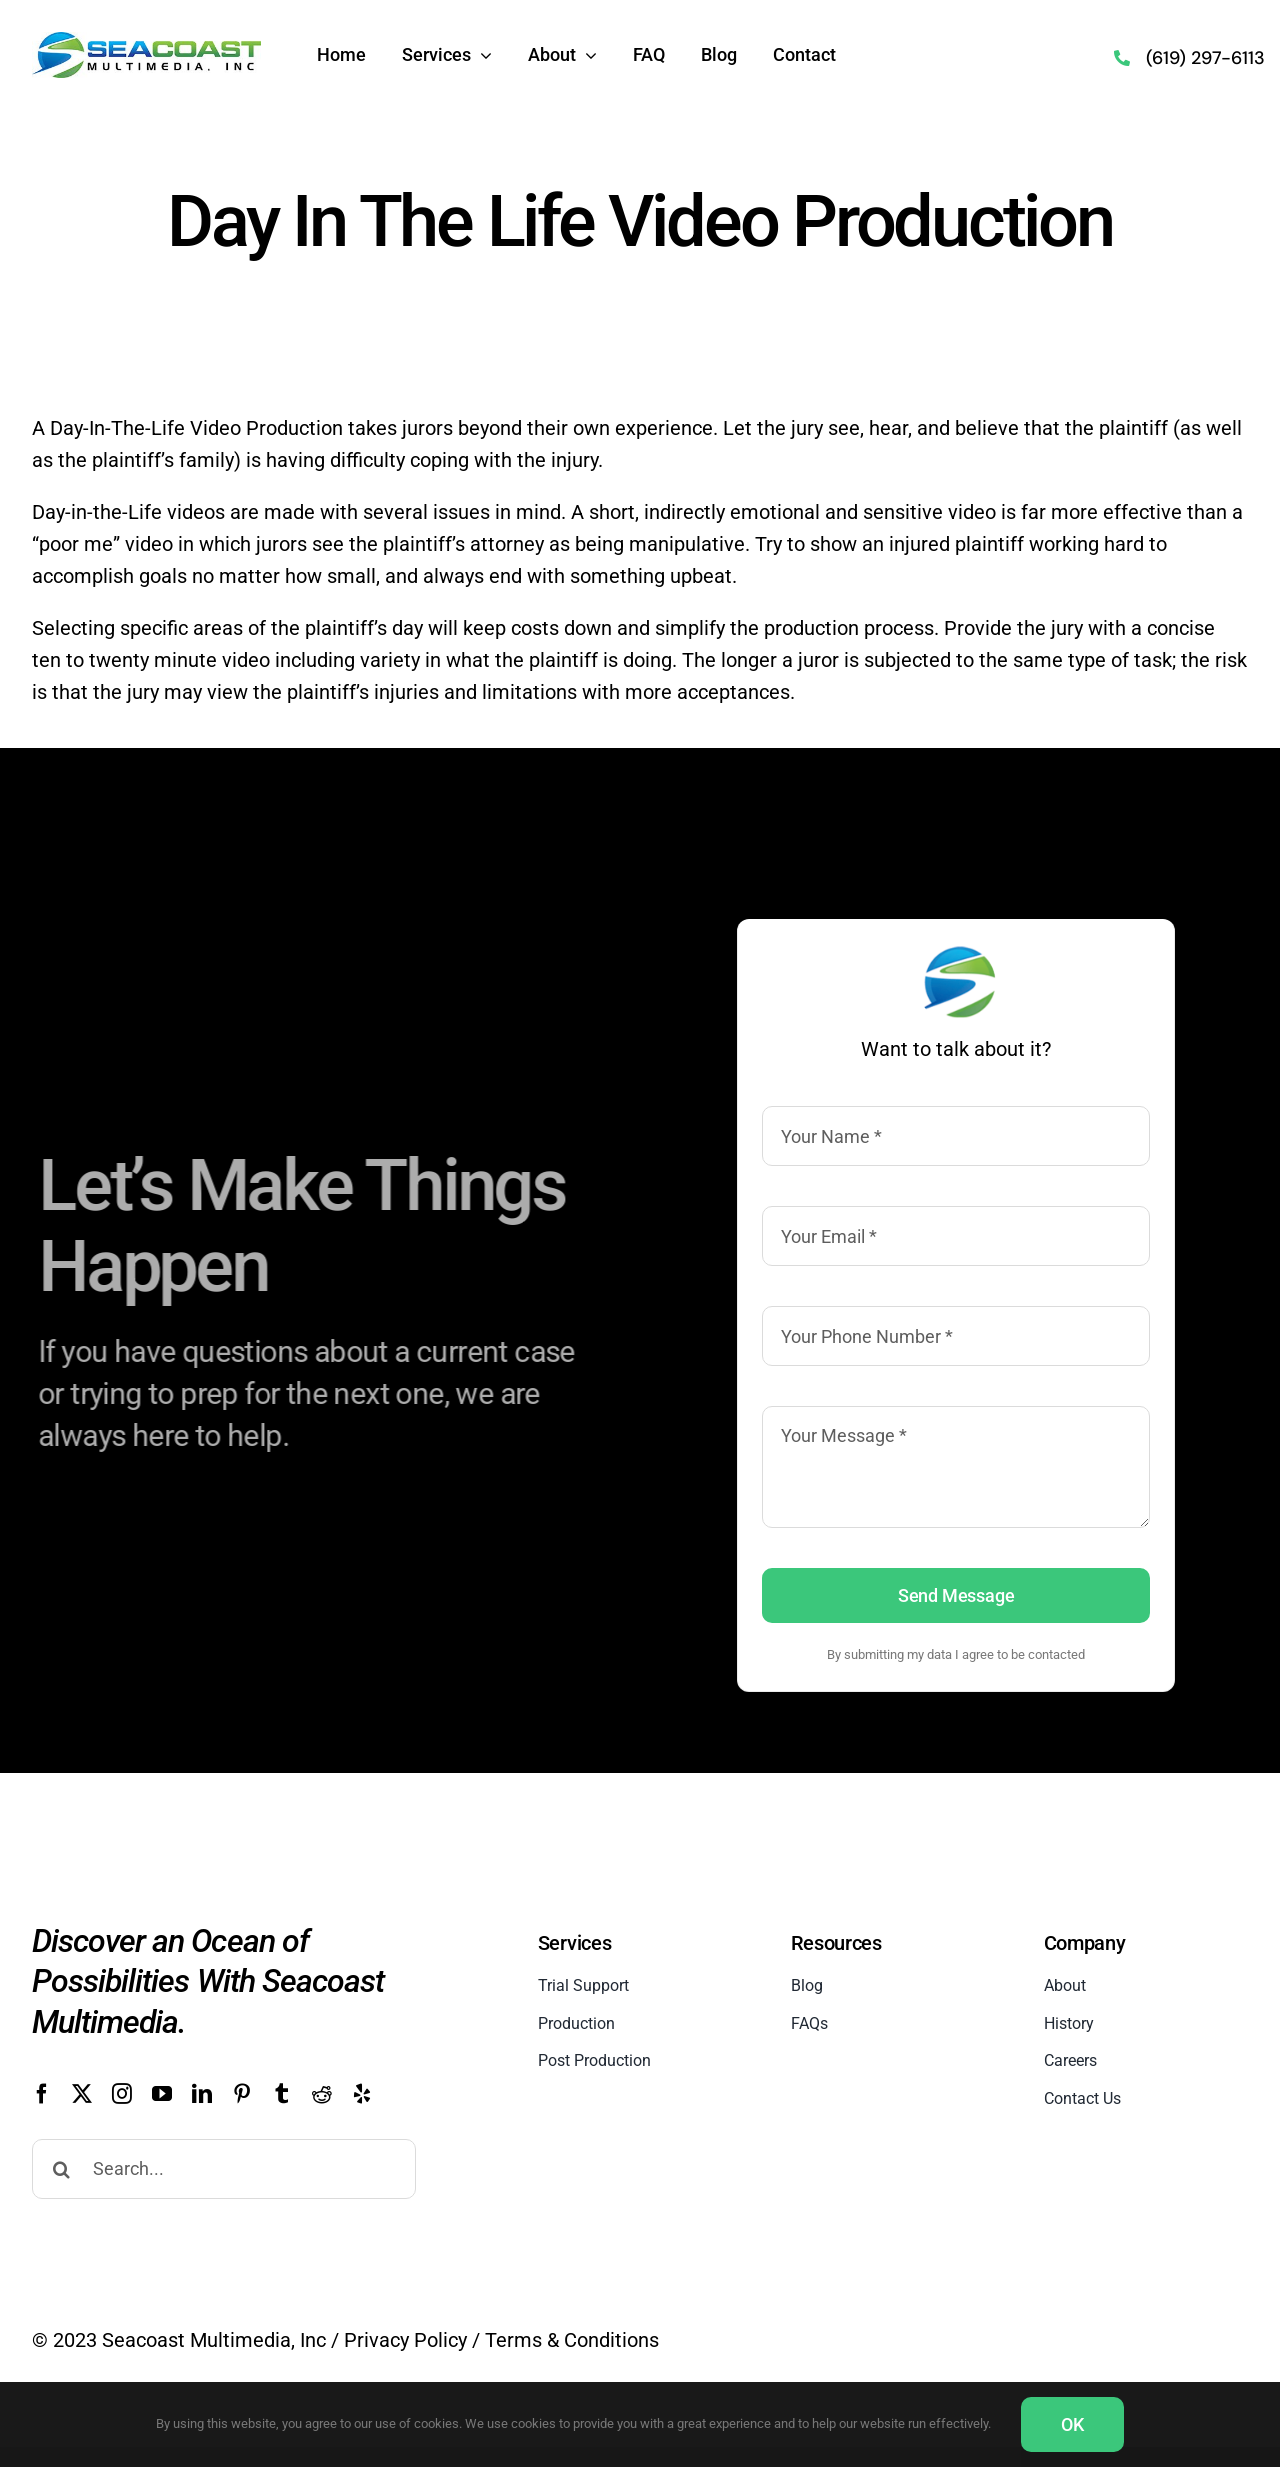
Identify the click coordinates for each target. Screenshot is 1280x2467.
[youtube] (162, 2094)
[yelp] (362, 2094)
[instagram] (122, 2094)
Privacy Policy (405, 2340)
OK (1072, 2424)
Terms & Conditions (572, 2340)
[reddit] (322, 2094)
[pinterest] (242, 2094)
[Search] (62, 2169)
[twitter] (82, 2094)
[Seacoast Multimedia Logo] (146, 40)
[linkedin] (202, 2094)
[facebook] (42, 2094)
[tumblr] (282, 2094)
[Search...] (224, 2169)
